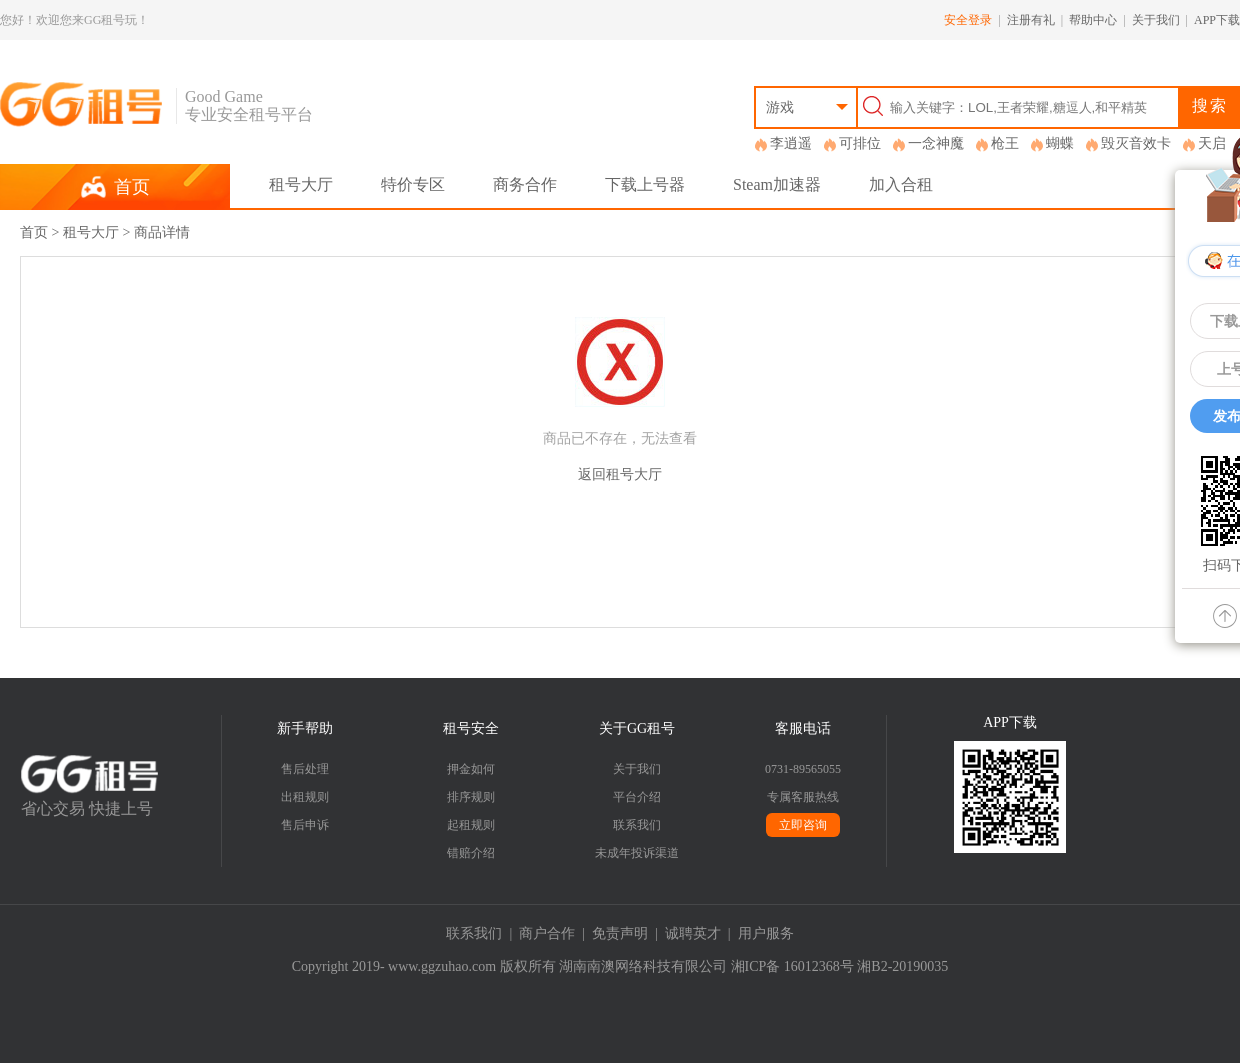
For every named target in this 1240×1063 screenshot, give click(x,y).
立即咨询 (803, 825)
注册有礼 (1031, 20)
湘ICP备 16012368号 (792, 966)
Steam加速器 (777, 184)
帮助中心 (1093, 20)
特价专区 (413, 184)
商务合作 (525, 184)
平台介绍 (637, 797)
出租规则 (305, 797)
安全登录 (968, 20)
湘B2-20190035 (902, 966)
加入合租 (901, 184)
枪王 (1005, 143)
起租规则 (471, 825)
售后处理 (305, 769)
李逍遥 (791, 143)
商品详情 (162, 232)
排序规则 (471, 797)
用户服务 (766, 933)
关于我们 (1156, 20)
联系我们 (637, 825)
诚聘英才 (693, 933)
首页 (34, 232)
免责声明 (620, 933)
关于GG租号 (637, 728)
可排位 (860, 143)
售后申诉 (305, 825)
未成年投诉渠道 (637, 853)
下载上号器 (645, 184)
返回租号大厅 (620, 474)
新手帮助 (305, 728)
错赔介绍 (471, 853)
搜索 (1210, 105)
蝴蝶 (1060, 143)
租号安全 (471, 728)
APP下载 (1217, 20)
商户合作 (547, 933)
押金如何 (471, 769)
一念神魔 (936, 143)
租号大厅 (301, 184)
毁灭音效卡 (1136, 143)
